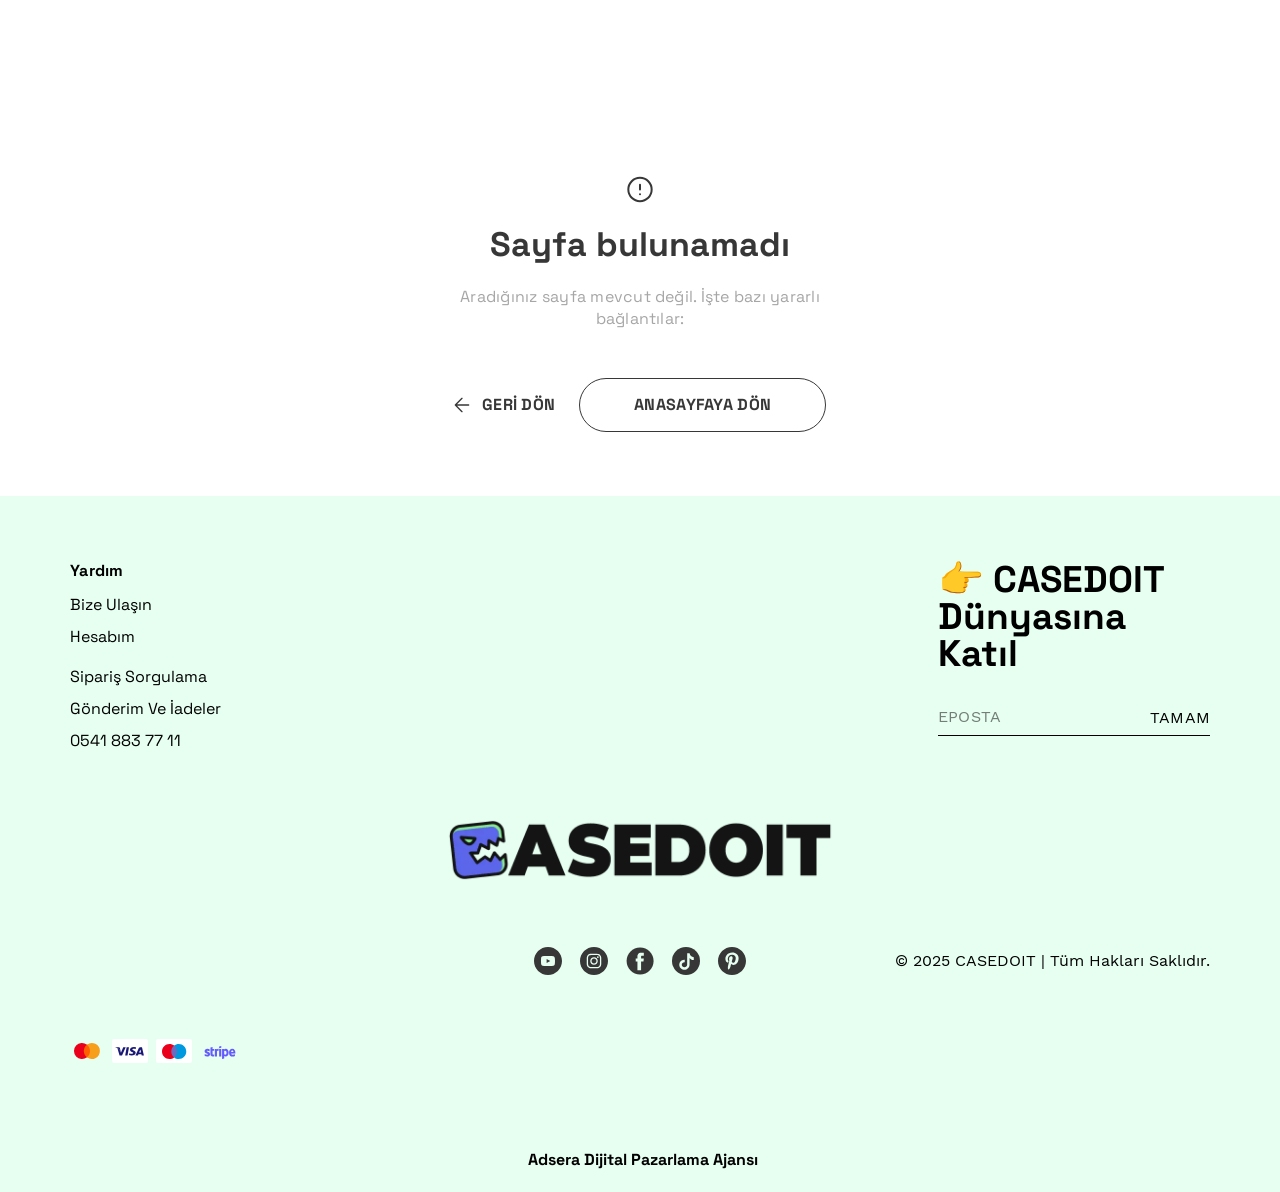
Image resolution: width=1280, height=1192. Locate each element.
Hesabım (102, 636)
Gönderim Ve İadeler (145, 708)
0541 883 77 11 (125, 740)
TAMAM (1180, 717)
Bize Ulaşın (111, 604)
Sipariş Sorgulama (138, 676)
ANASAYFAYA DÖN (702, 404)
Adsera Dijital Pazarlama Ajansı (643, 1159)
